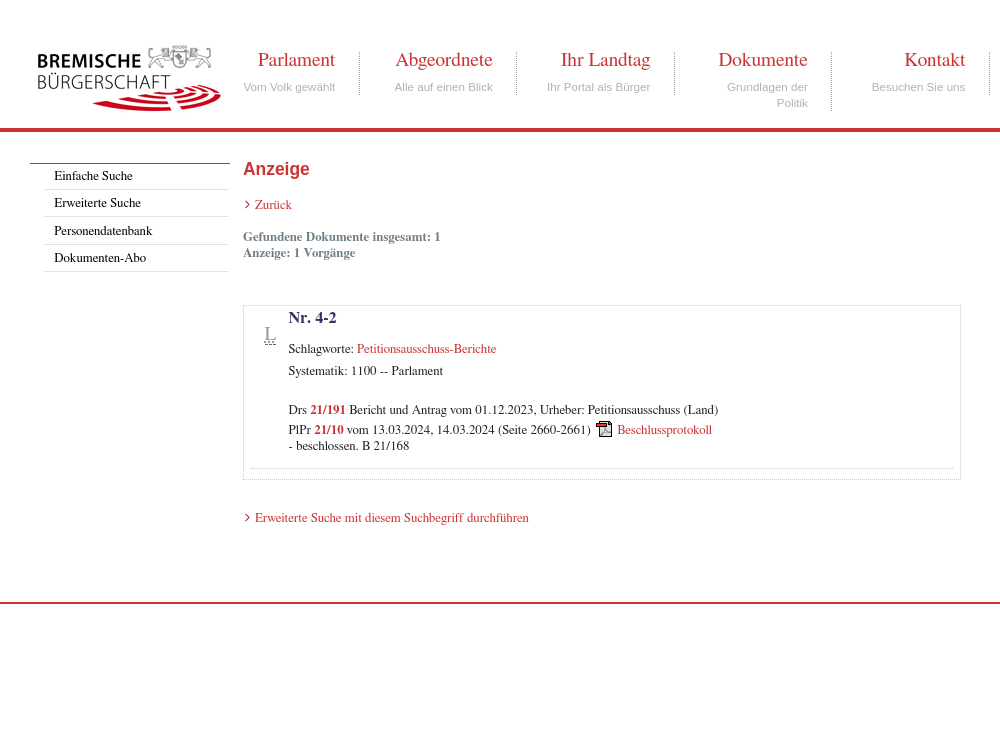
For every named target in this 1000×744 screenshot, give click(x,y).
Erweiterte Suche (97, 203)
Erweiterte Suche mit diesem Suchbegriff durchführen (392, 518)
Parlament (296, 60)
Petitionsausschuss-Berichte (427, 349)
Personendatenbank (103, 231)
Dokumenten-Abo (100, 258)
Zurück (273, 205)
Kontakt (934, 60)
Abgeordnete (444, 60)
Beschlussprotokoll (664, 430)
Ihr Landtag (605, 60)
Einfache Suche (93, 176)
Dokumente (762, 60)
